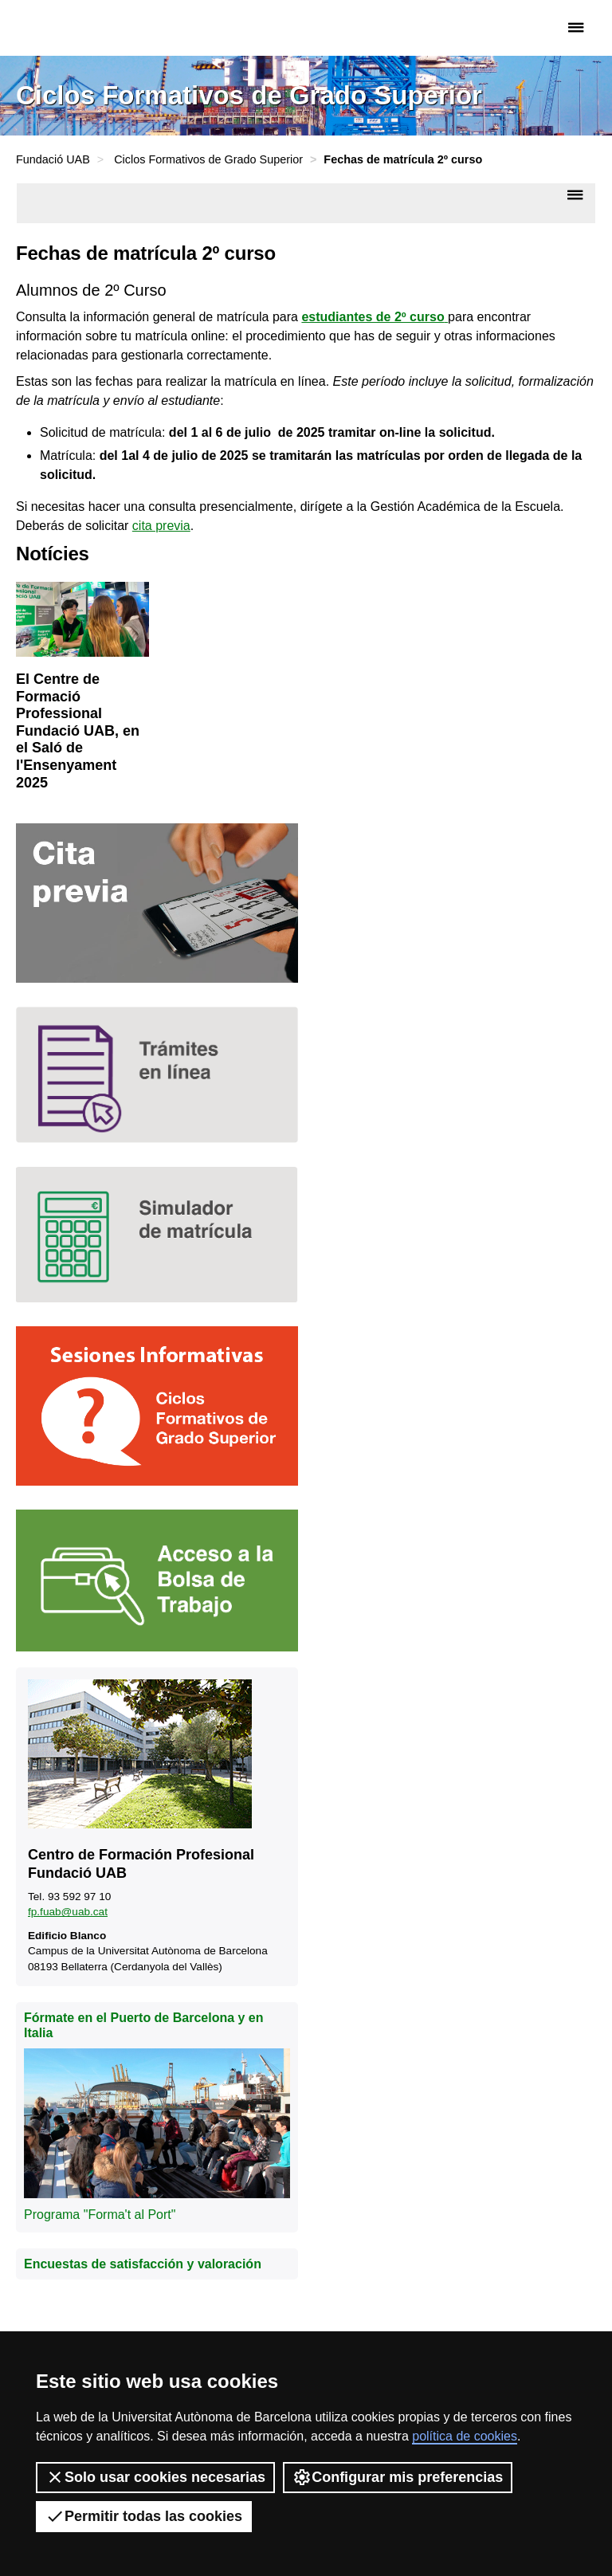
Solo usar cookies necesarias (155, 2477)
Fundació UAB (83, 28)
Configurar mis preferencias (397, 2477)
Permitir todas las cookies (143, 2516)
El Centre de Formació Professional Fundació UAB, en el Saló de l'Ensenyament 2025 (77, 731)
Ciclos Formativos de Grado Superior (208, 159)
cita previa (161, 525)
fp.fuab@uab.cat (68, 1912)
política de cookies (464, 2436)
